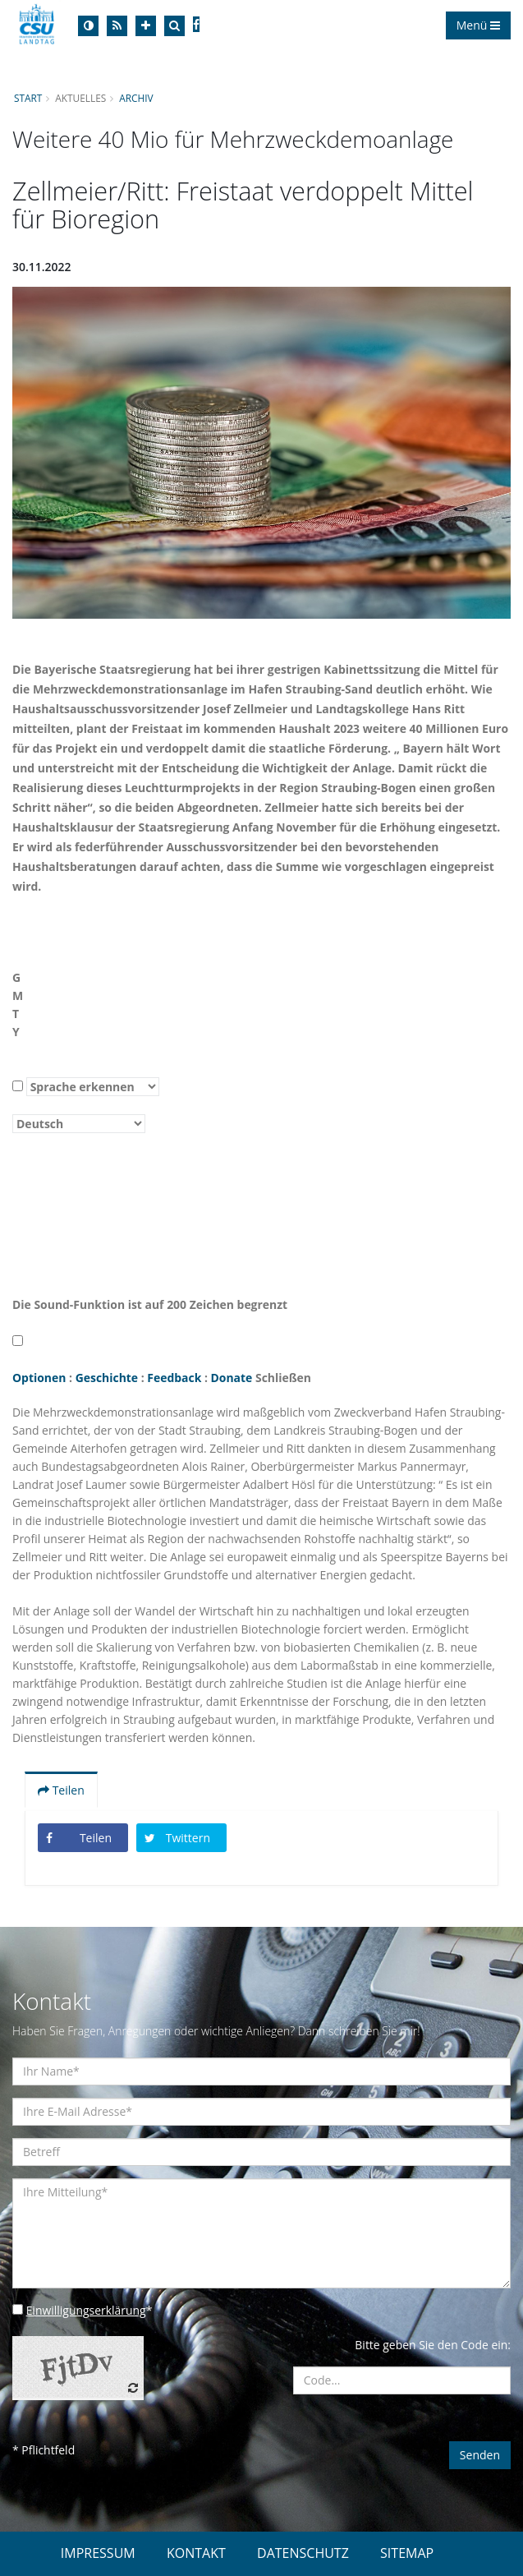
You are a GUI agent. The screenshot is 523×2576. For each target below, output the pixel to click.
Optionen (39, 1377)
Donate (233, 1377)
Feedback (175, 1377)
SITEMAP (407, 2553)
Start (28, 97)
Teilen (61, 1790)
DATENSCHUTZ (303, 2553)
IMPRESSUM (98, 2553)
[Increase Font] (145, 26)
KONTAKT (196, 2553)
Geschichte (107, 1377)
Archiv (137, 97)
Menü (478, 25)
